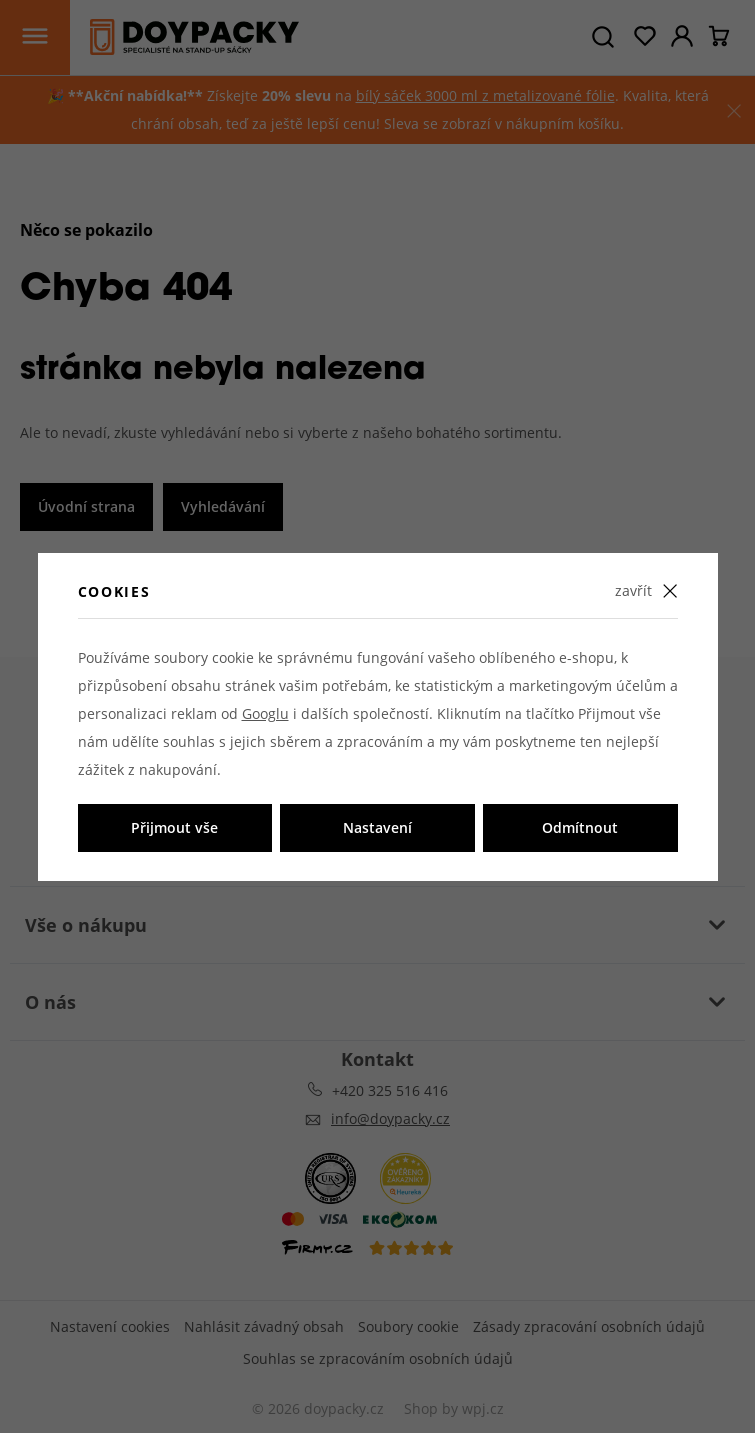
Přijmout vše (174, 827)
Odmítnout (580, 827)
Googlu (265, 713)
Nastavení (377, 827)
